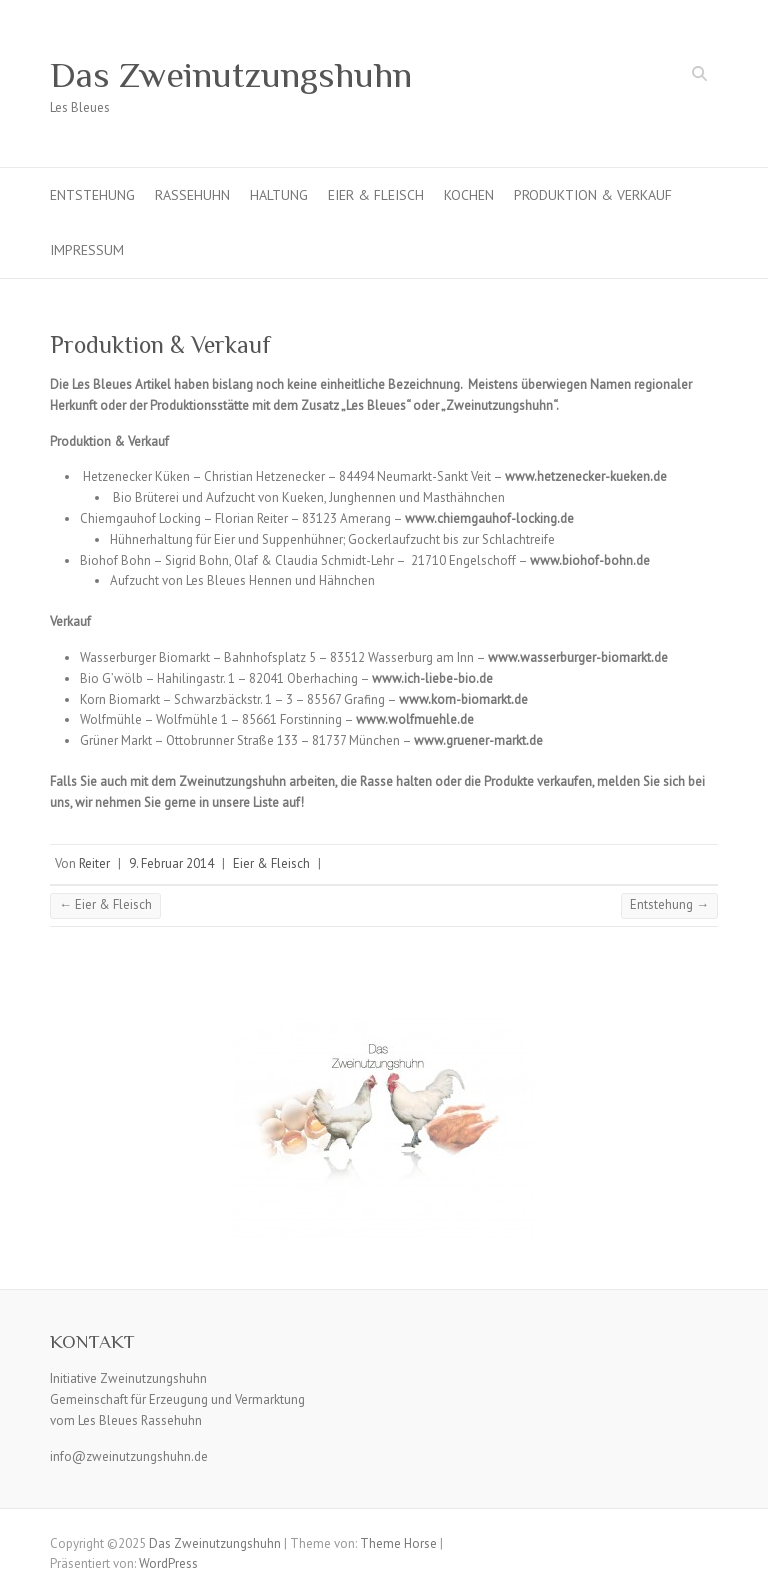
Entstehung (92, 195)
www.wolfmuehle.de (415, 719)
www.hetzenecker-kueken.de (586, 476)
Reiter (94, 863)
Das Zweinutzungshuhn (231, 75)
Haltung (279, 195)
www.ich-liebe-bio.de (432, 678)
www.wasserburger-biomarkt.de (578, 657)
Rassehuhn (192, 195)
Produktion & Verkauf (593, 195)
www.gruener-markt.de (478, 740)
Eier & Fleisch (376, 195)
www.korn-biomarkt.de (463, 699)
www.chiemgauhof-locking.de (489, 518)
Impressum (87, 250)
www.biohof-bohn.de (590, 560)
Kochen (469, 195)
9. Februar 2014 (171, 863)
